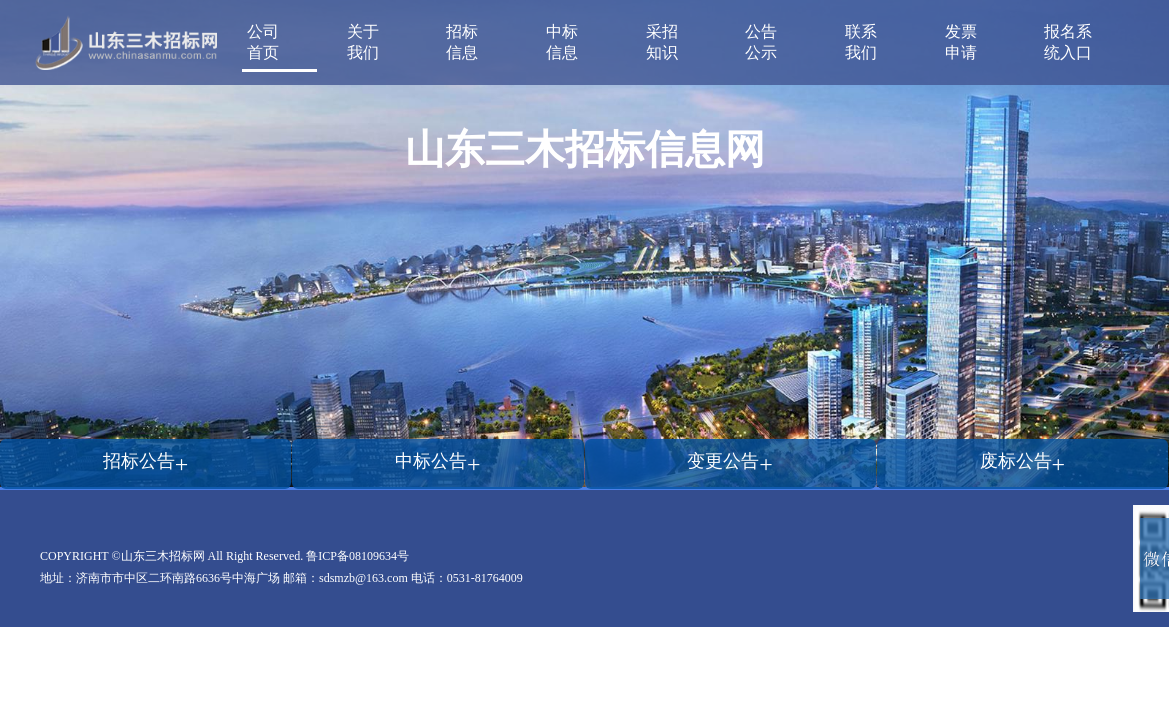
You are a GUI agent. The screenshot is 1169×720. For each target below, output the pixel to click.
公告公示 (761, 42)
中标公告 (438, 461)
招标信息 (462, 42)
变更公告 (730, 461)
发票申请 (961, 42)
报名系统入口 (1068, 42)
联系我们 (861, 42)
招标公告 (146, 461)
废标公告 (1023, 461)
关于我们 (363, 42)
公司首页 (263, 42)
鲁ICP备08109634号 (357, 556)
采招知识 (662, 42)
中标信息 (562, 42)
